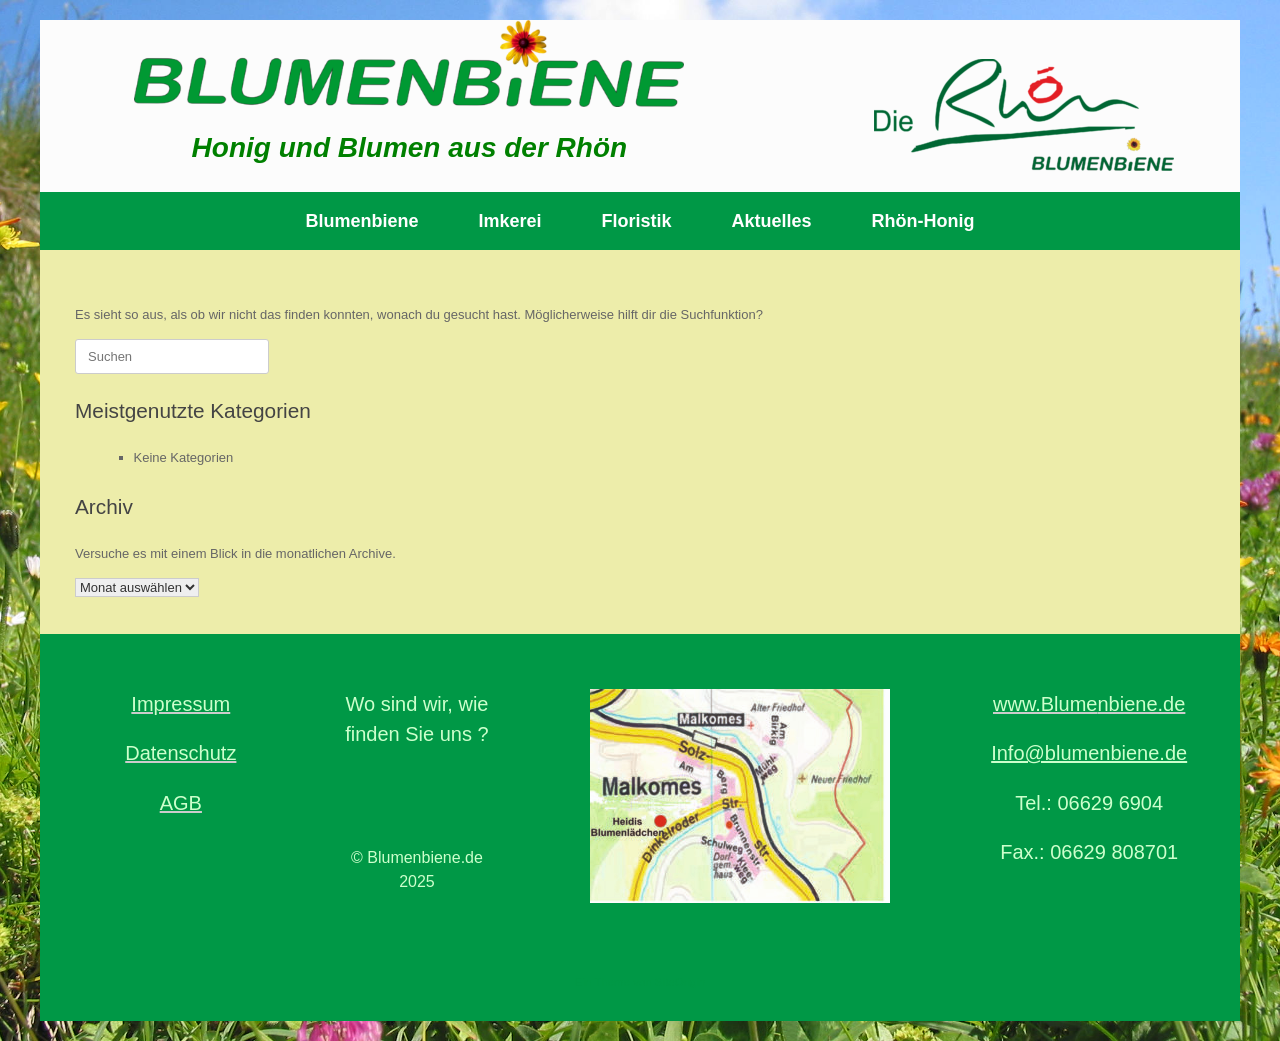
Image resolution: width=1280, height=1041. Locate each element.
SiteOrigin (680, 982)
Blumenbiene (361, 221)
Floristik (637, 221)
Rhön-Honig (923, 221)
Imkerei (509, 221)
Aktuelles (772, 221)
